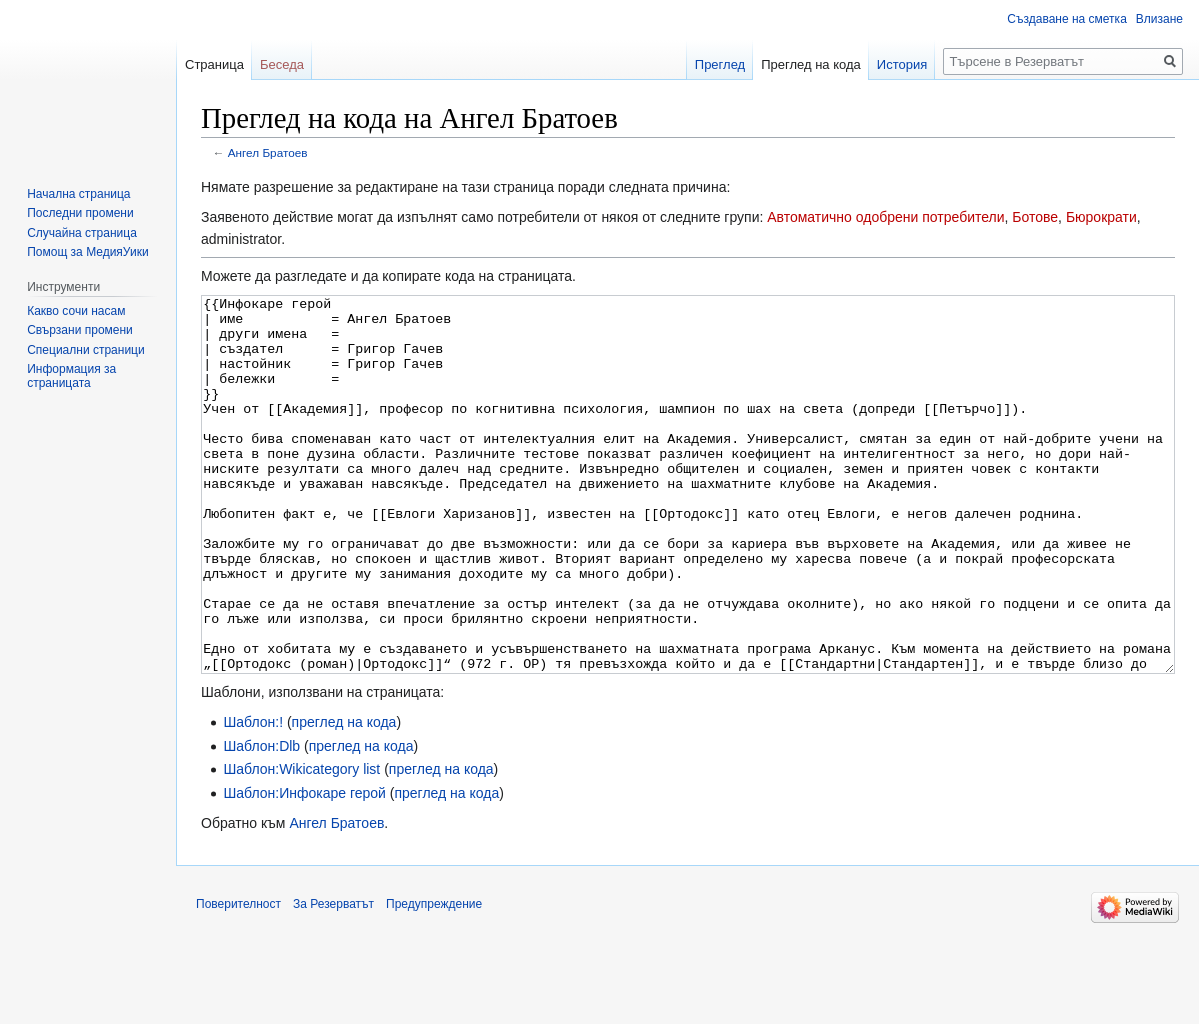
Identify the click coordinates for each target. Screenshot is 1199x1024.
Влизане (1159, 19)
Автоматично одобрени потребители (885, 217)
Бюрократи (1101, 217)
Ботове (1035, 217)
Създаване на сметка (1066, 19)
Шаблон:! (253, 797)
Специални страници (86, 350)
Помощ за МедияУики (87, 252)
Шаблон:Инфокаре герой (304, 868)
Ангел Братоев (268, 152)
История (902, 64)
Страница (214, 64)
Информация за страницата (71, 376)
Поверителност (238, 979)
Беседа (282, 64)
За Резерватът (333, 979)
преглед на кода (344, 797)
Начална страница (78, 194)
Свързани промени (80, 330)
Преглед (720, 64)
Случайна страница (82, 233)
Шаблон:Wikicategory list (301, 844)
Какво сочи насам (76, 311)
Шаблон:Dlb (261, 821)
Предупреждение (434, 979)
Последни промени (80, 213)
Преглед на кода (811, 64)
